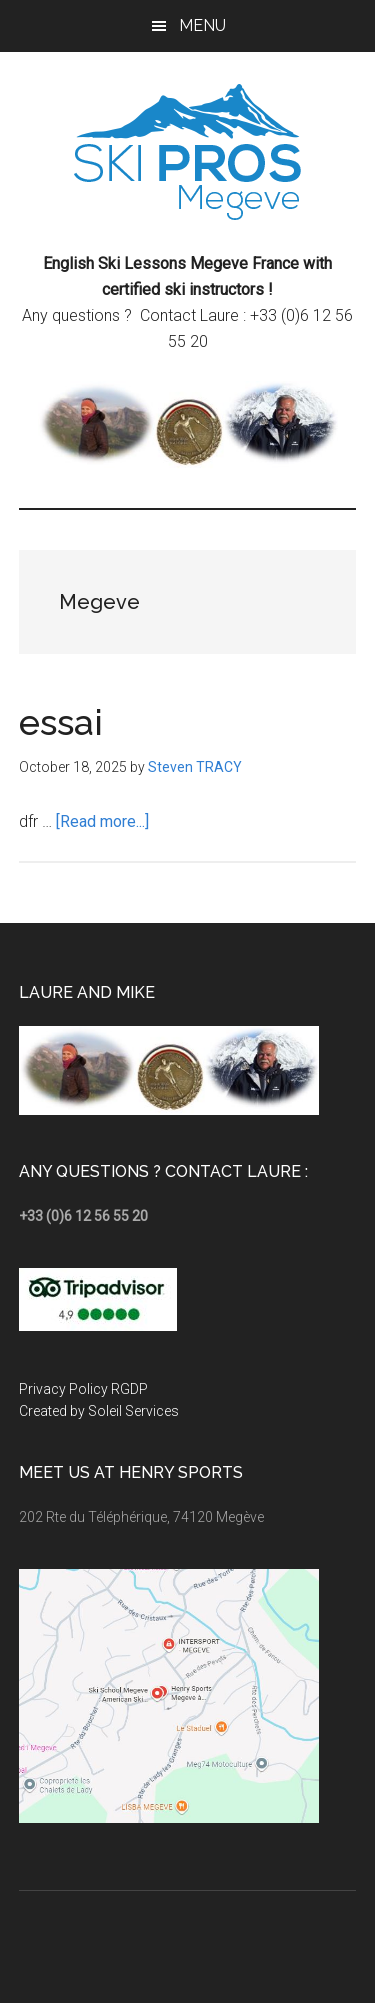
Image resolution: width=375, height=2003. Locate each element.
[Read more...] (102, 821)
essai (61, 722)
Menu (202, 25)
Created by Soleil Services (99, 1411)
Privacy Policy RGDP (83, 1389)
